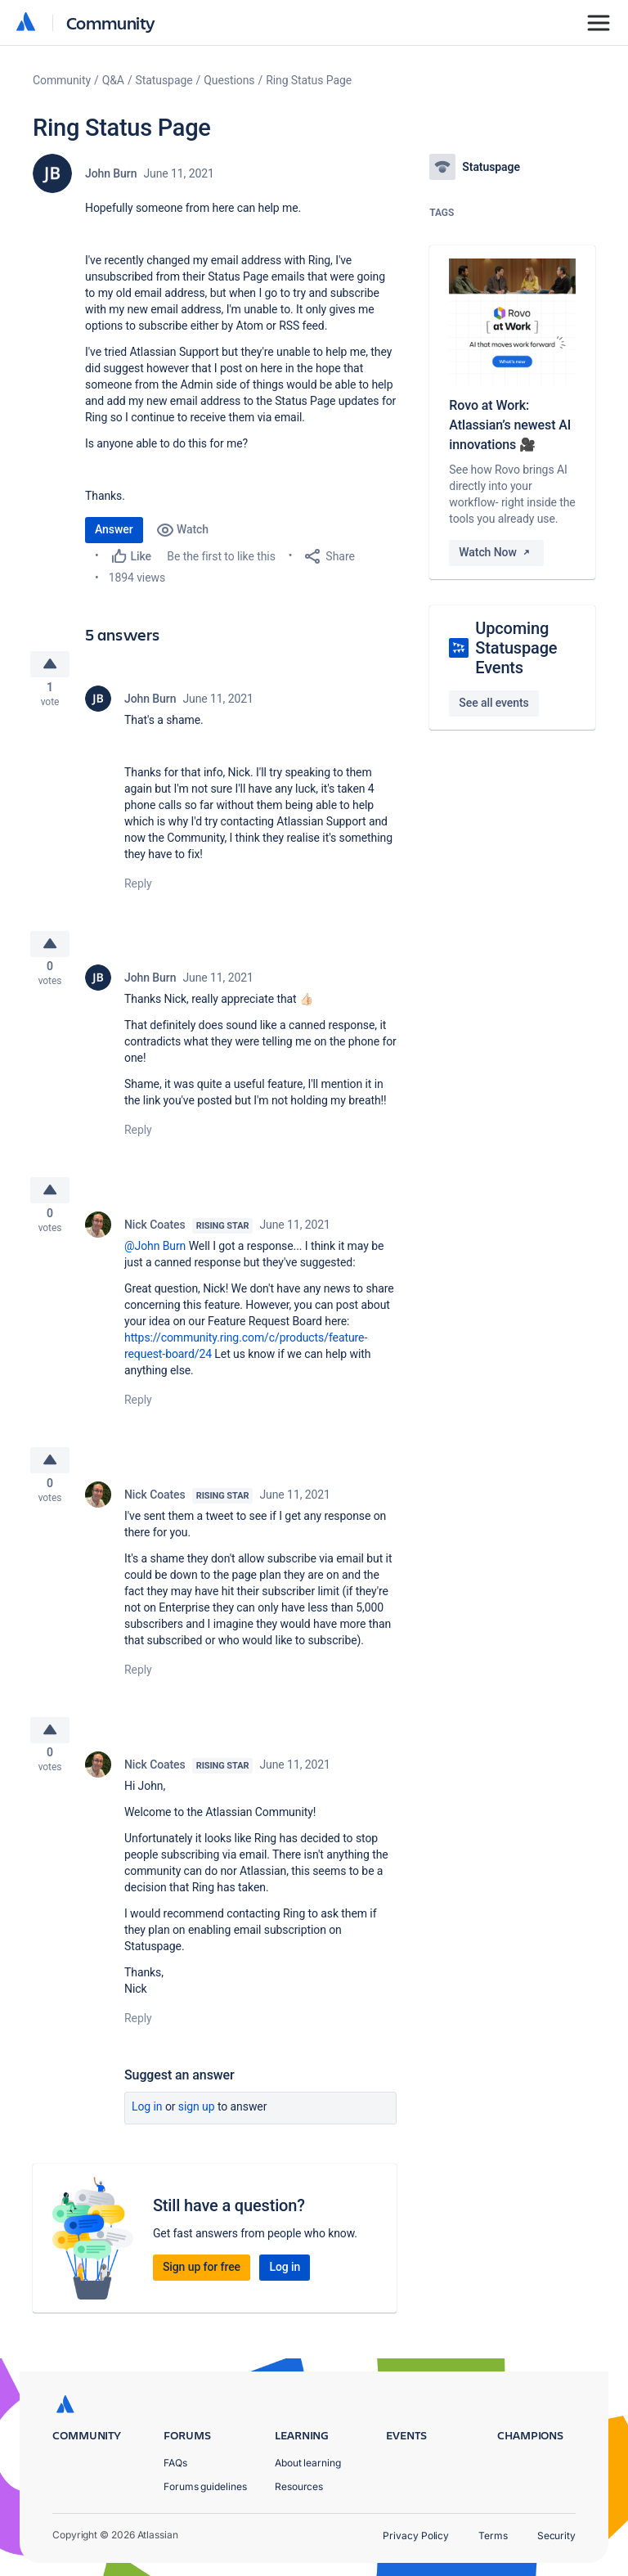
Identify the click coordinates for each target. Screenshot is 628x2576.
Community (110, 22)
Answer (114, 529)
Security (556, 2535)
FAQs (175, 2463)
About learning (308, 2463)
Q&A (113, 80)
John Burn (111, 173)
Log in (147, 2132)
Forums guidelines (205, 2486)
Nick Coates (155, 1240)
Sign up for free (201, 2293)
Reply (138, 888)
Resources (299, 2486)
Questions (229, 80)
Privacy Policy (416, 2535)
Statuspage (164, 80)
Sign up (196, 2132)
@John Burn (155, 1261)
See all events (493, 702)
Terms (493, 2535)
